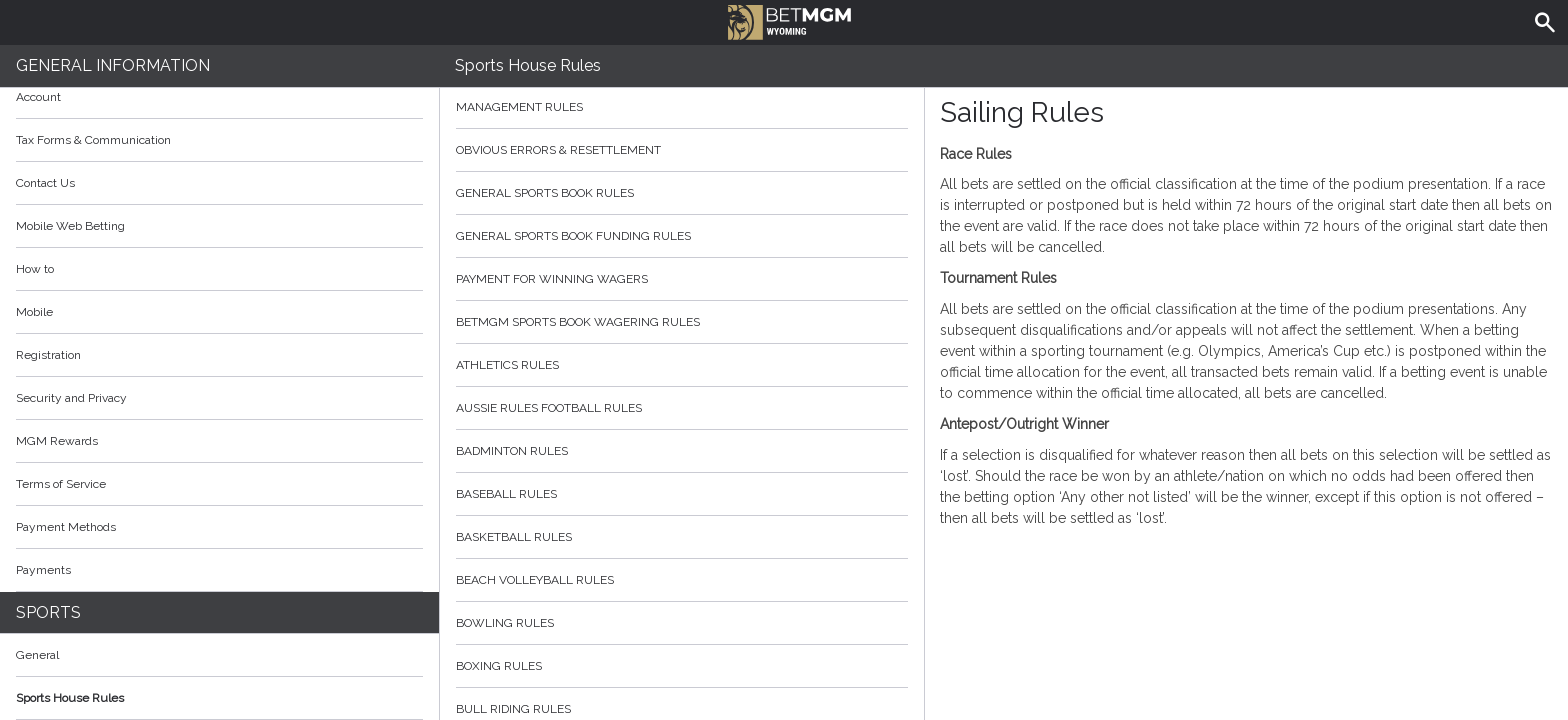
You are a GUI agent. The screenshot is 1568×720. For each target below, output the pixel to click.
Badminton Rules (682, 451)
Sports (48, 612)
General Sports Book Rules (682, 193)
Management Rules (682, 107)
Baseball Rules (682, 494)
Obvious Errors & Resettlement (682, 150)
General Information (113, 65)
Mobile (34, 312)
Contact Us (45, 183)
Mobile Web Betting (70, 226)
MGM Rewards (57, 441)
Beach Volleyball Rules (682, 580)
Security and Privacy (71, 398)
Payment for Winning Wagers (682, 279)
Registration (48, 355)
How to (219, 269)
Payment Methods (219, 527)
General (37, 655)
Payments (219, 570)
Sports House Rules (70, 698)
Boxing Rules (682, 666)
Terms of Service (219, 484)
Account (219, 97)
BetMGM (789, 20)
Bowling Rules (682, 623)
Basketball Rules (682, 537)
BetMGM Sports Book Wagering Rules (682, 322)
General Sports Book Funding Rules (682, 236)
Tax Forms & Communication (219, 140)
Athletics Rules (682, 365)
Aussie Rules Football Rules (682, 408)
